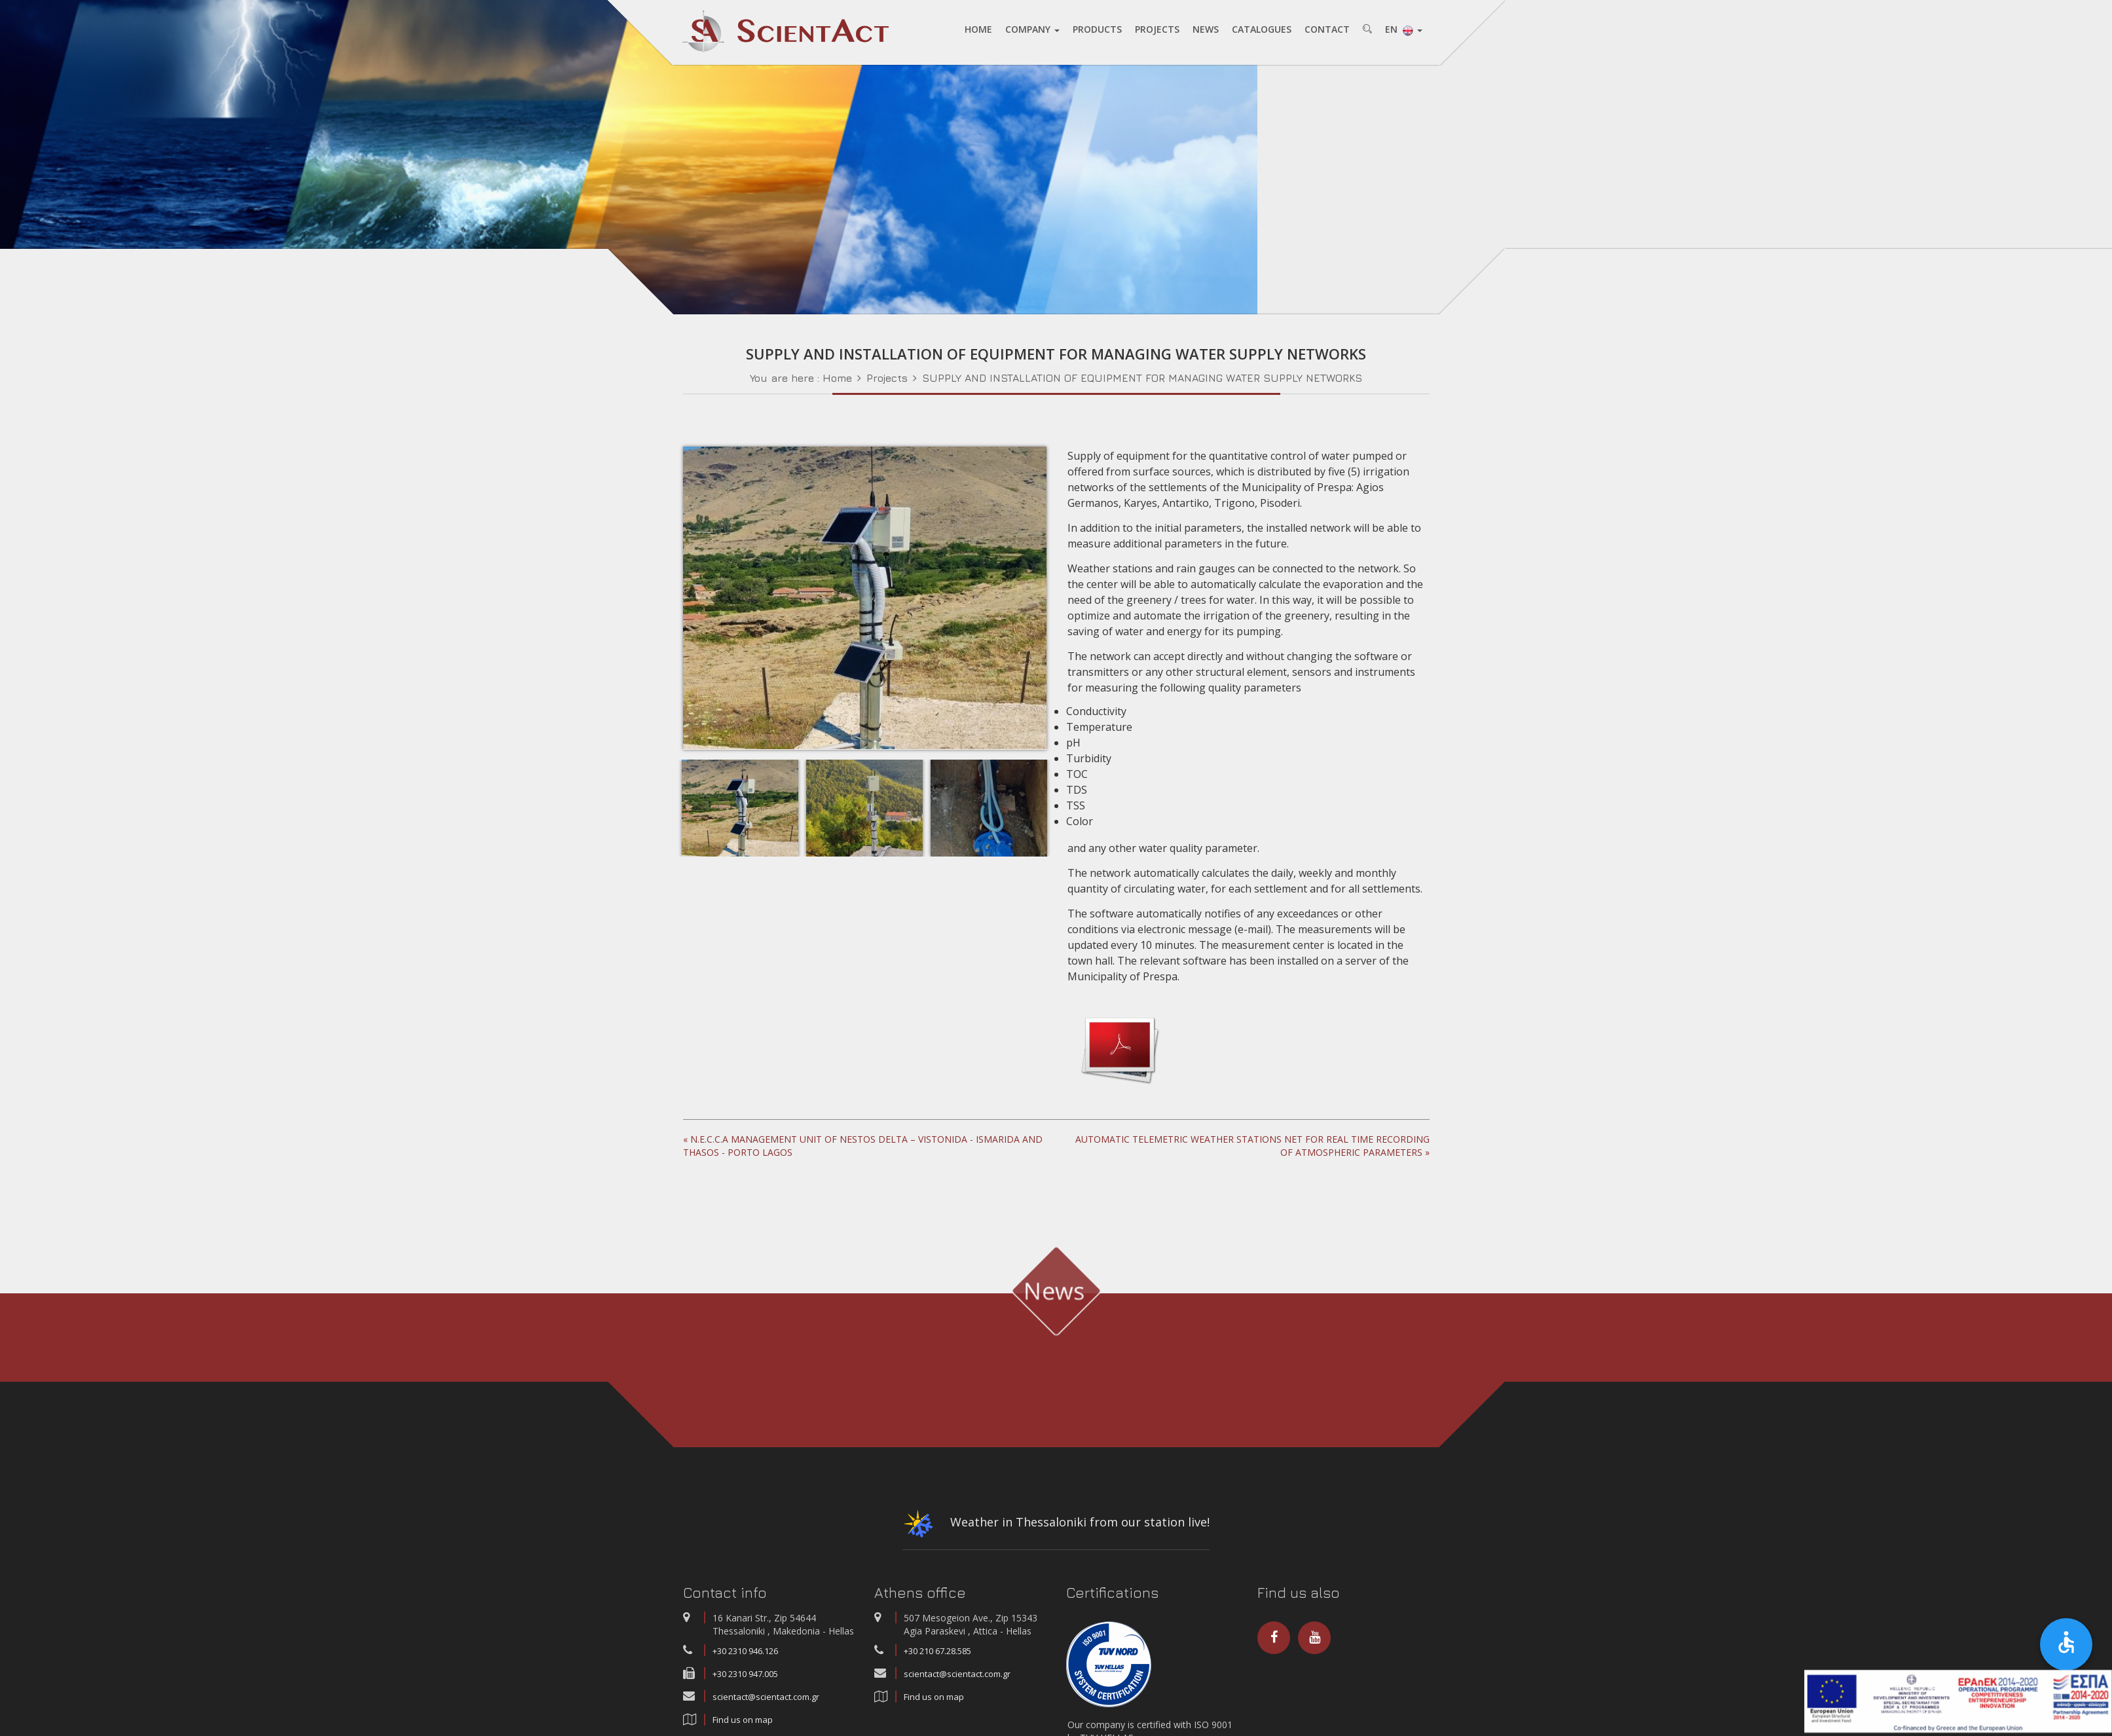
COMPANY (1032, 30)
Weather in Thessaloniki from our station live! (1056, 1542)
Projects (887, 394)
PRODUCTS (1097, 30)
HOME (978, 30)
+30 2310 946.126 (745, 1667)
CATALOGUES (1261, 30)
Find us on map (934, 1713)
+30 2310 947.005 (745, 1690)
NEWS (1206, 30)
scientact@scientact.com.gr (766, 1713)
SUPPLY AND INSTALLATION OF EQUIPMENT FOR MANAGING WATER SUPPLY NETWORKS (1142, 394)
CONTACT (1327, 30)
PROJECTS (1157, 30)
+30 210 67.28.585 (937, 1667)
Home (837, 394)
